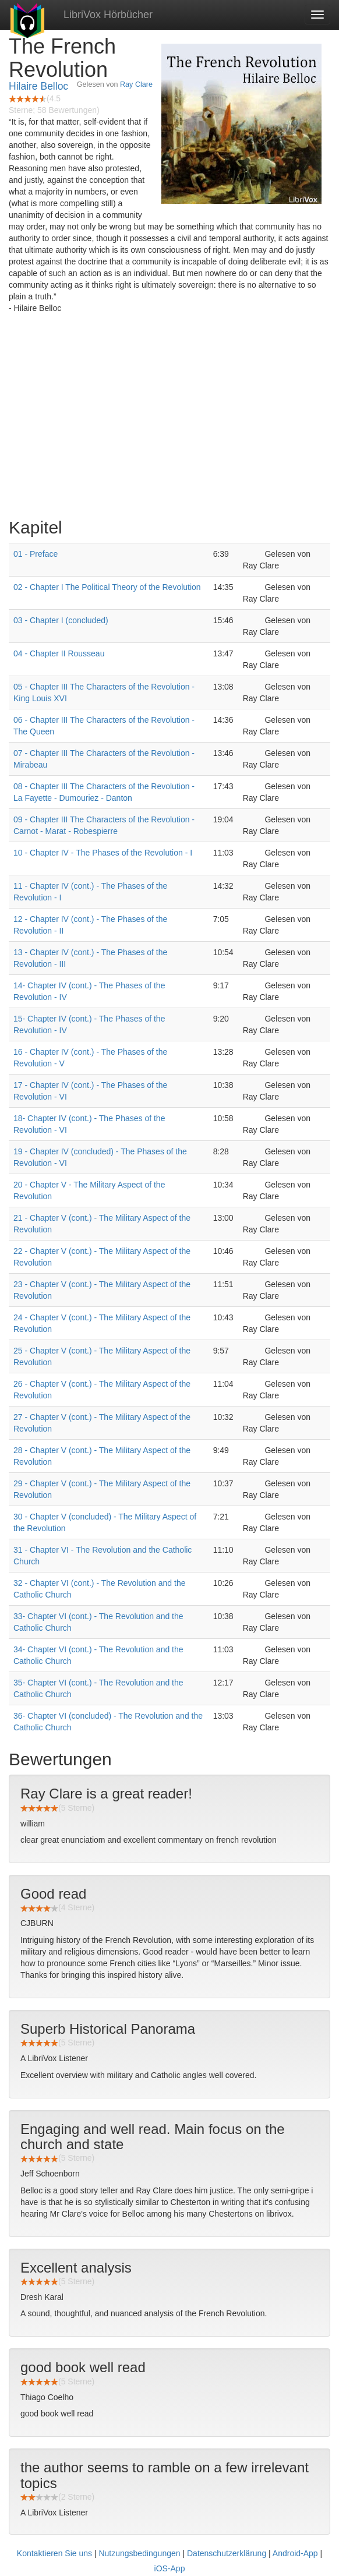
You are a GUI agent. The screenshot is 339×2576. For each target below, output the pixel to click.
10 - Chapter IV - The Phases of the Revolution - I (102, 852)
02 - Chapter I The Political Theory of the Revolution (107, 587)
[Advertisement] (169, 418)
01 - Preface (35, 554)
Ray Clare (136, 84)
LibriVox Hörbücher (108, 14)
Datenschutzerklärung (226, 2553)
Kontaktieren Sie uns (54, 2553)
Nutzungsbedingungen (139, 2553)
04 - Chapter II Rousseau (58, 653)
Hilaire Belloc (38, 86)
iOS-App (169, 2568)
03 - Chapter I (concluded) (60, 620)
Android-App (295, 2553)
